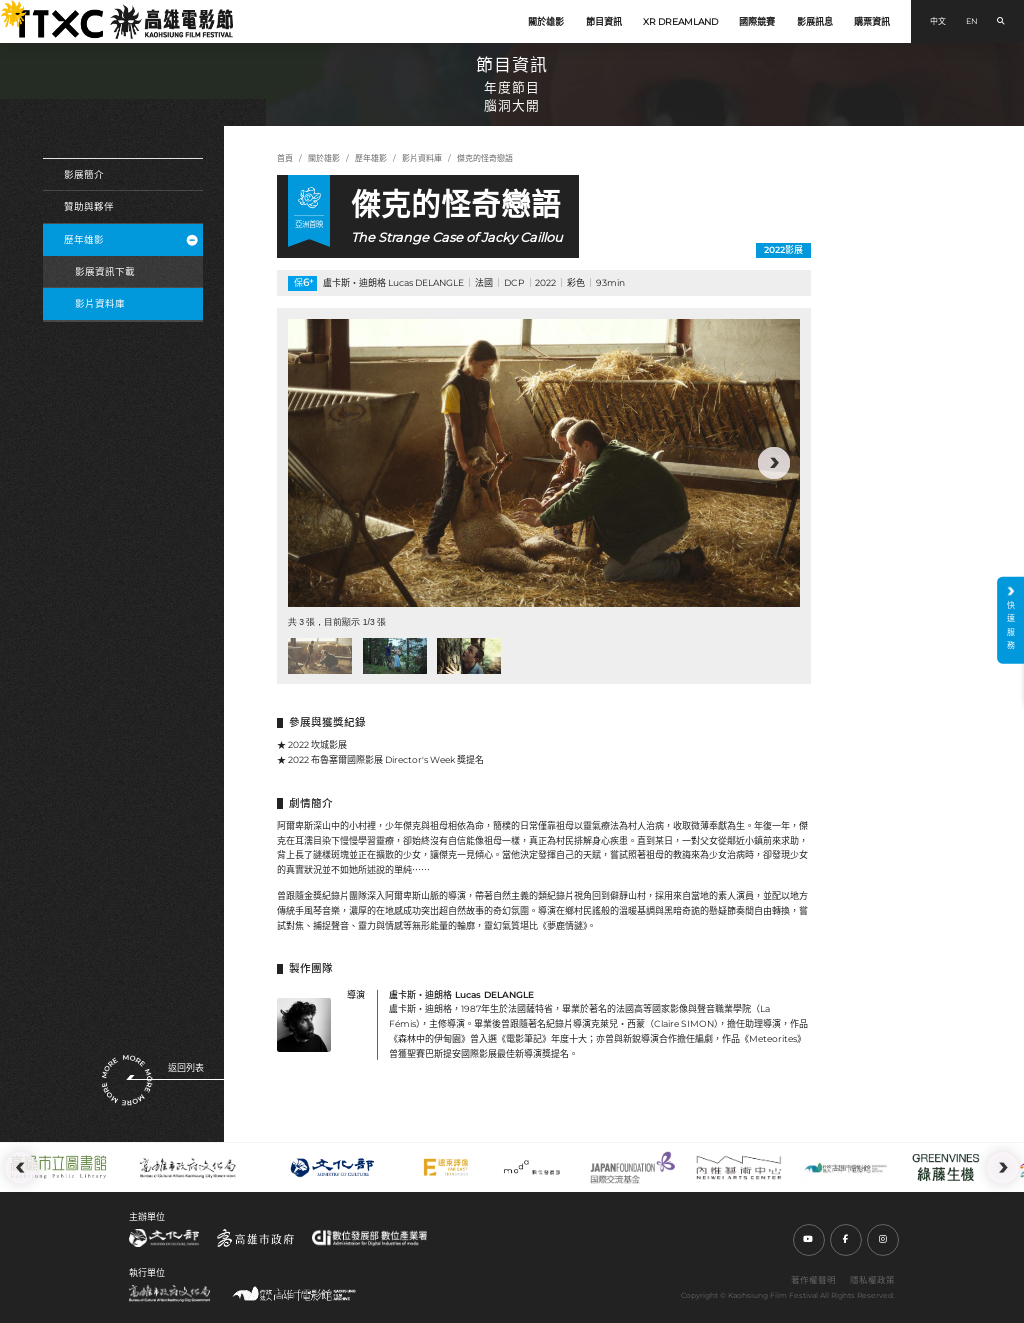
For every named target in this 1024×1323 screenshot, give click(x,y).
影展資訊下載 (105, 271)
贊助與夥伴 (89, 206)
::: (6, 8)
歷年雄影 (130, 239)
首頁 (285, 158)
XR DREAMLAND (680, 21)
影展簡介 (84, 174)
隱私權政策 (872, 1280)
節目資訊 (604, 21)
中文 (938, 21)
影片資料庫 (100, 303)
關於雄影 (546, 21)
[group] (544, 463)
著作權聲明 (813, 1280)
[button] (774, 463)
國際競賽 (757, 21)
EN (972, 21)
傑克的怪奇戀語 (485, 158)
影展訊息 (815, 21)
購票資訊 (872, 21)
